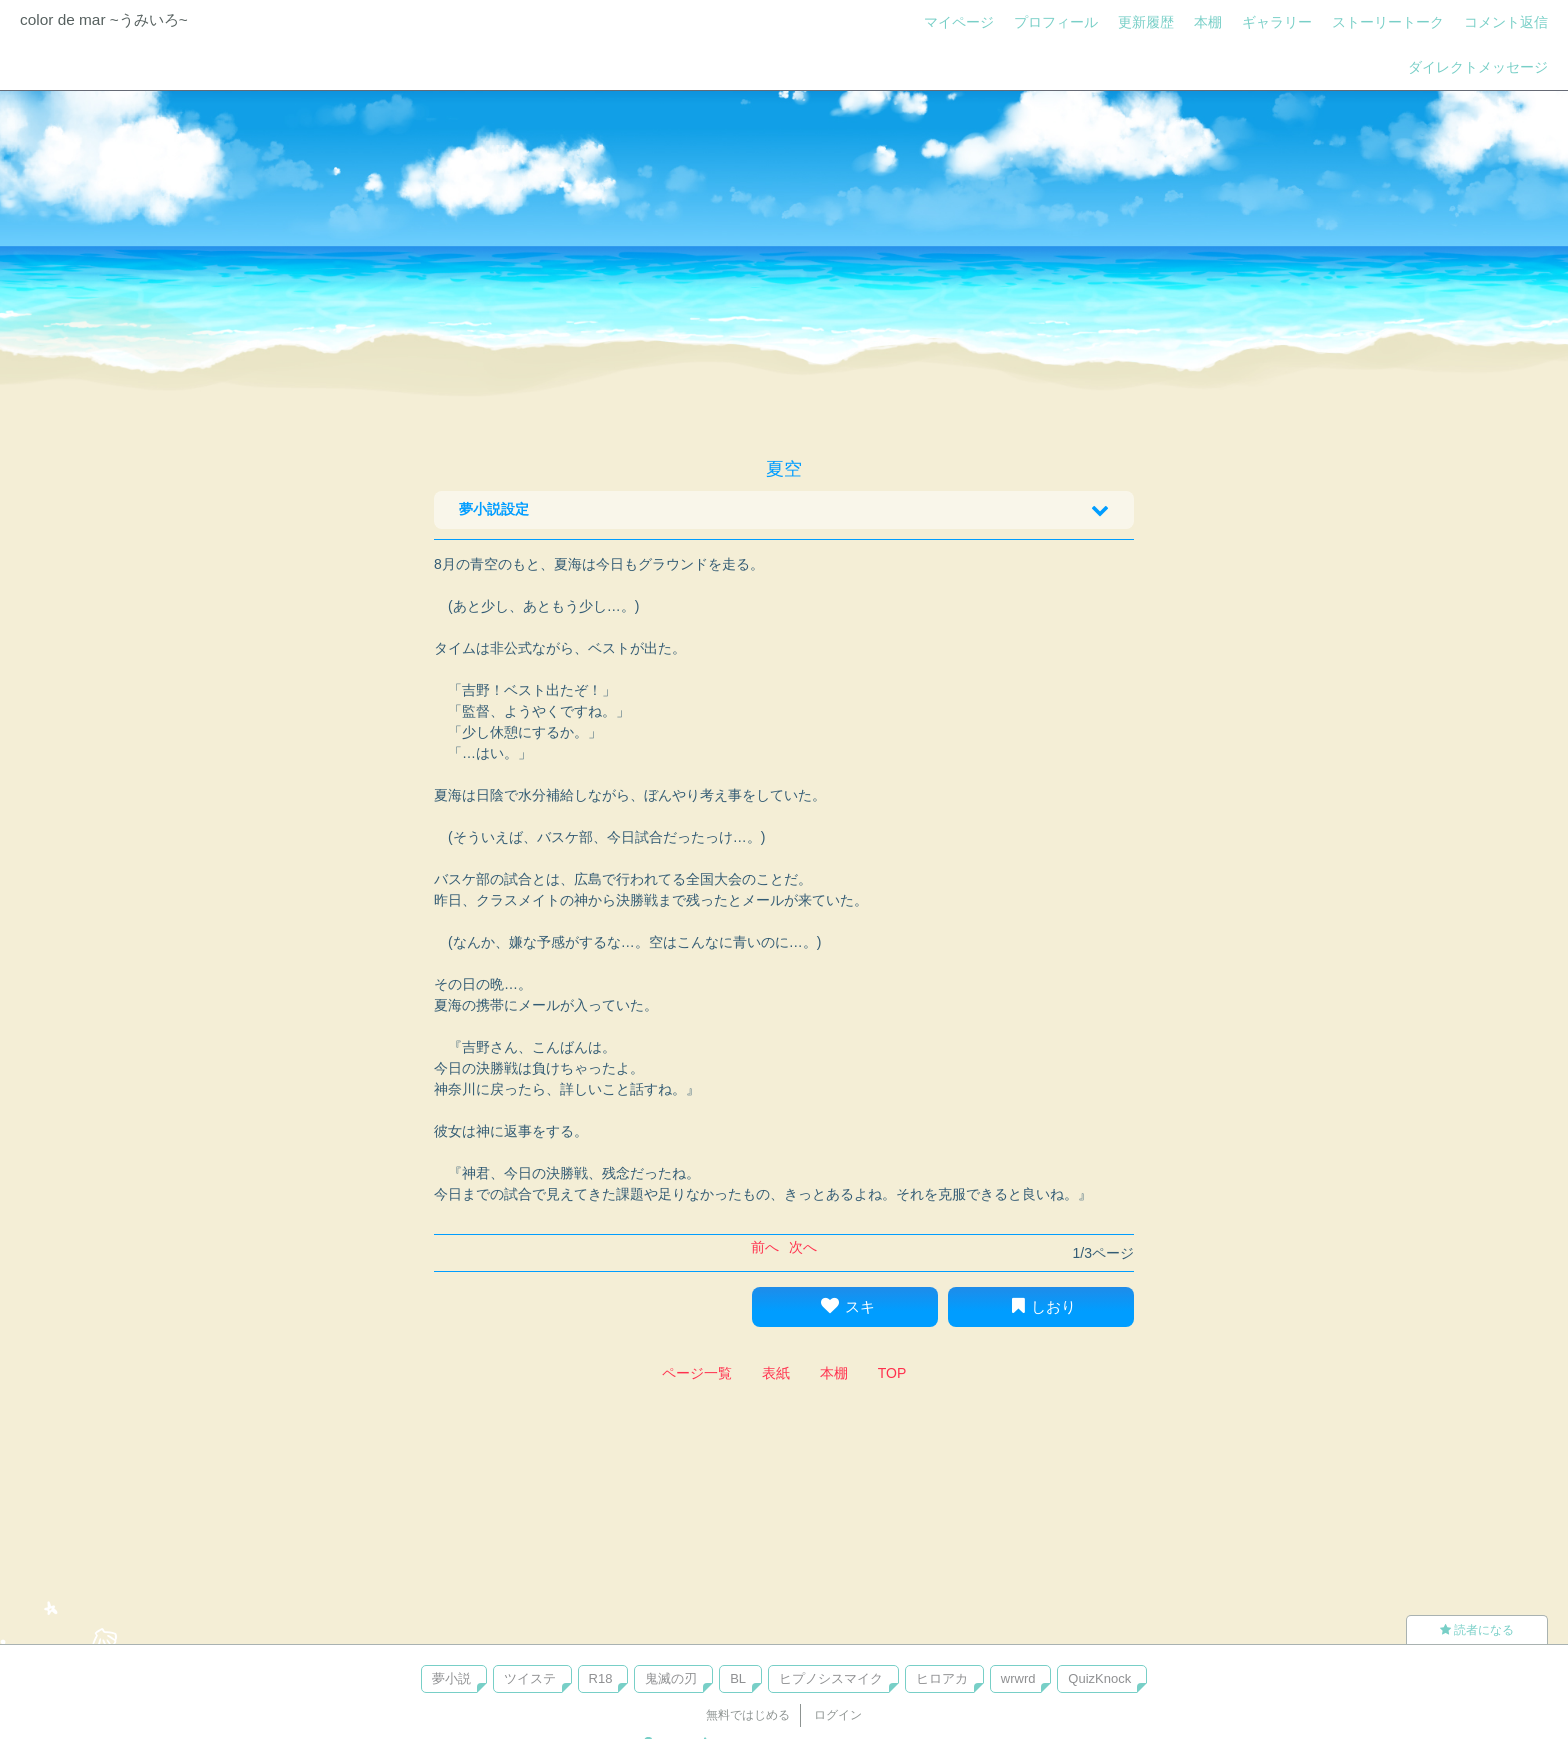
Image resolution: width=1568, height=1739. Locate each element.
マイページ (959, 22)
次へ (803, 1247)
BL (738, 1678)
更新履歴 (1146, 22)
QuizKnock (1099, 1678)
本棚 (1208, 22)
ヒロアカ (942, 1678)
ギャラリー (1277, 22)
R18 (601, 1678)
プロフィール (1056, 22)
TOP (892, 1373)
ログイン (838, 1715)
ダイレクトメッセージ (1478, 67)
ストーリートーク (1388, 22)
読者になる (1477, 1630)
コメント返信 (1506, 22)
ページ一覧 (697, 1373)
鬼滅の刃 (671, 1678)
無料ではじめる (748, 1715)
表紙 (776, 1373)
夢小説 (451, 1678)
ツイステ (530, 1678)
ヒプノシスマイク (831, 1678)
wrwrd (1018, 1678)
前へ (765, 1247)
